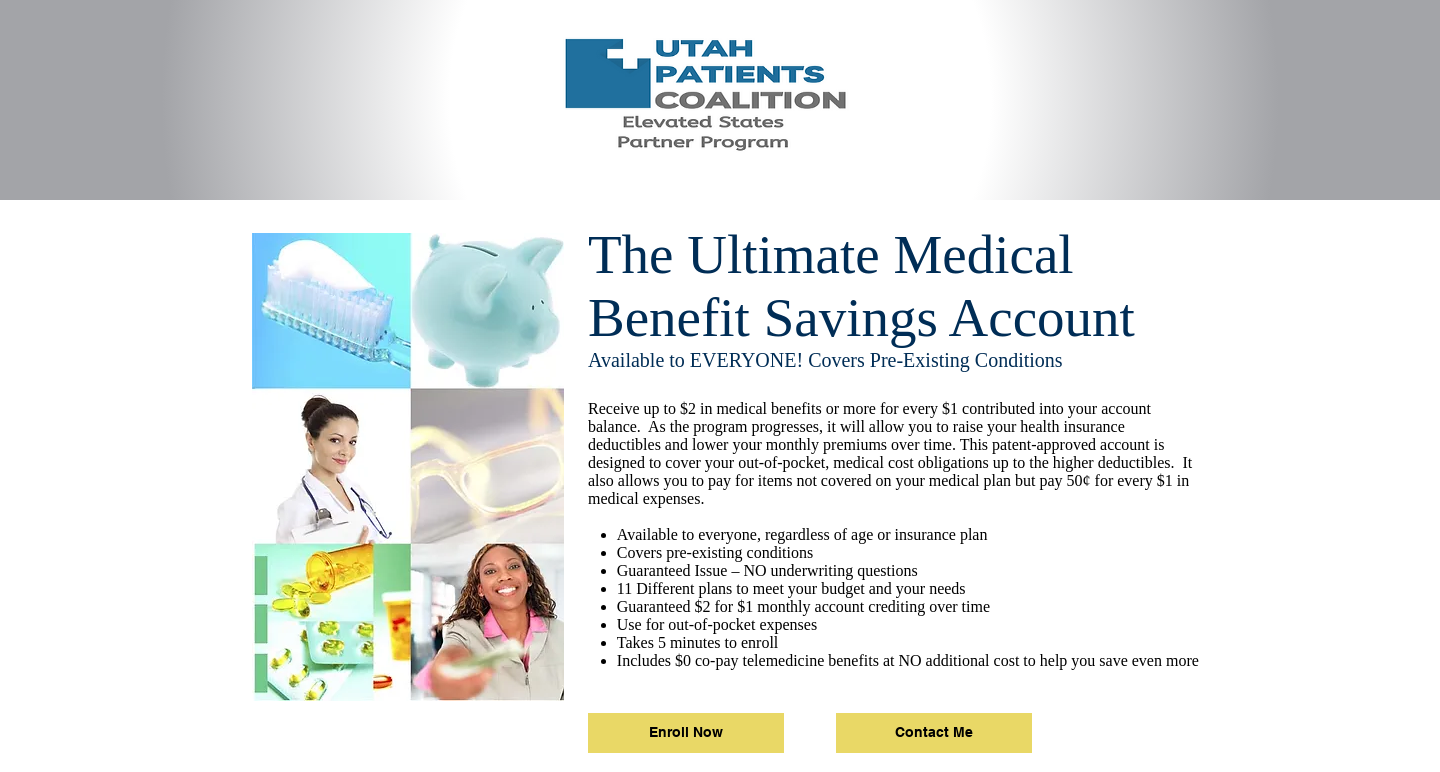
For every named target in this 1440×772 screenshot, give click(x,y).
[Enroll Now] (686, 733)
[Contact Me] (934, 733)
